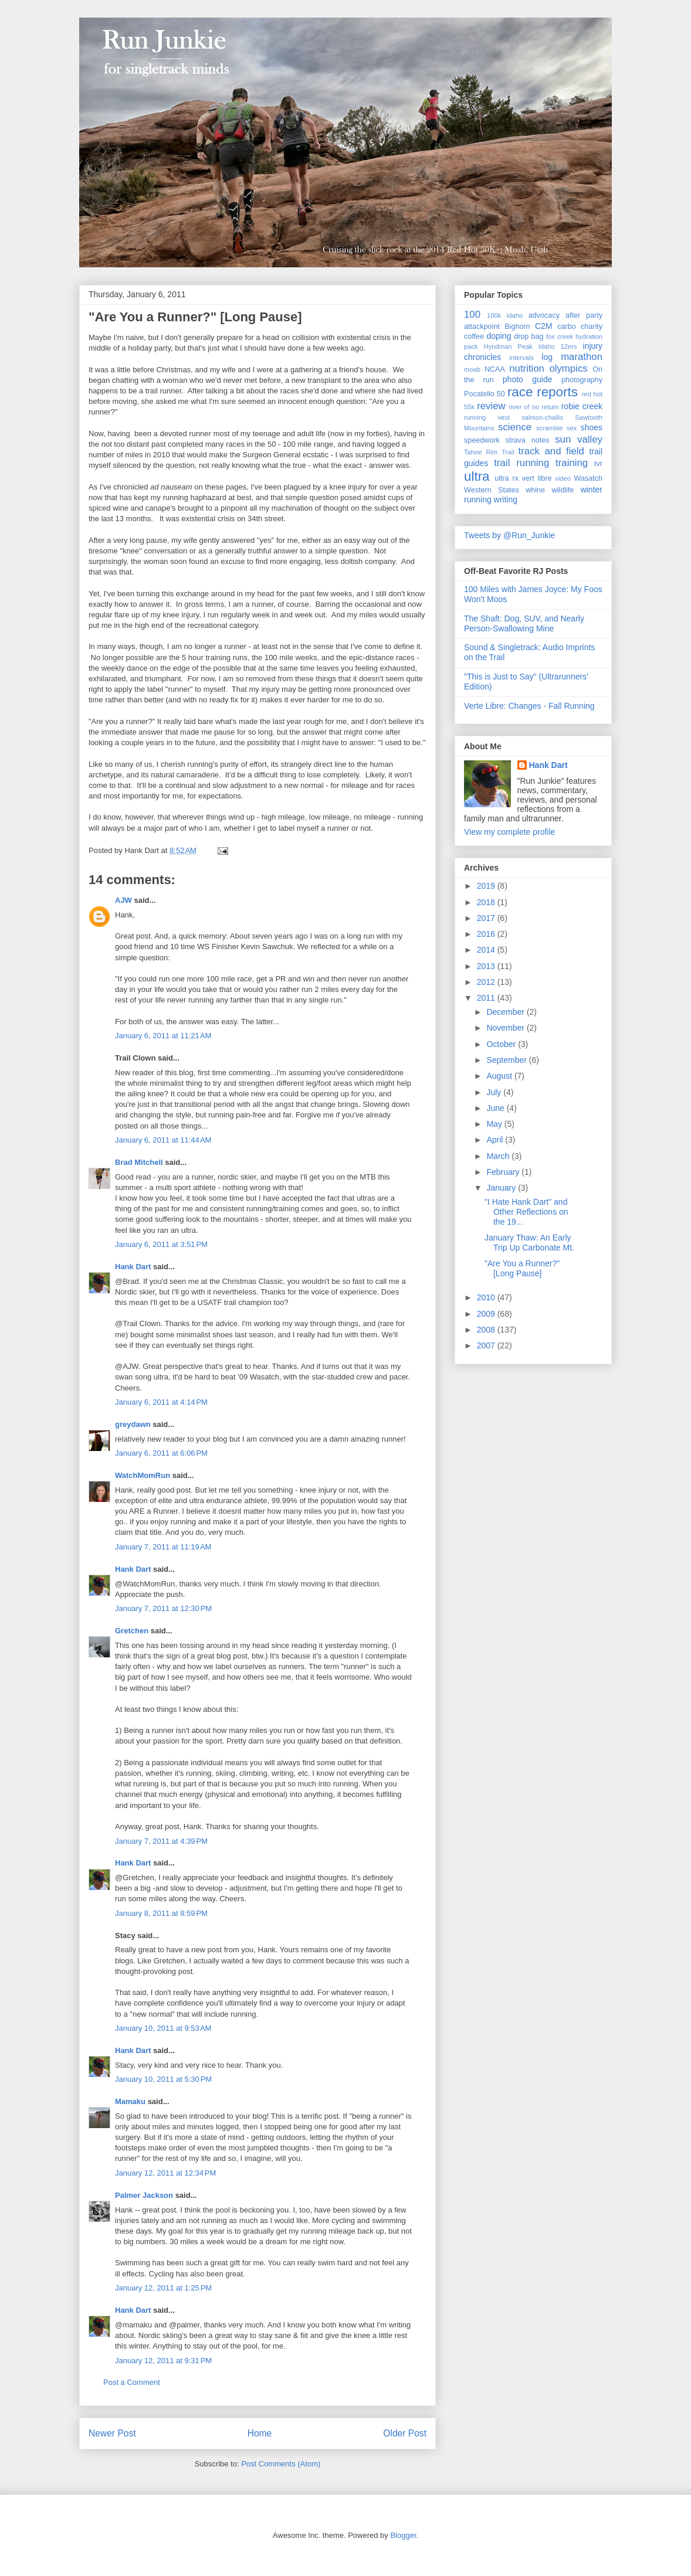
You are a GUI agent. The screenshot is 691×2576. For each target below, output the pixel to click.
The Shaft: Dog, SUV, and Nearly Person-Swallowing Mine (524, 623)
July (494, 1092)
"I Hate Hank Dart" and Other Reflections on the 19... (526, 1211)
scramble (549, 427)
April (495, 1139)
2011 (487, 997)
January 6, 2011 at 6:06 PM (161, 1453)
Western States (491, 490)
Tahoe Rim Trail (489, 452)
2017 (487, 918)
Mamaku (130, 2101)
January (502, 1187)
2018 (487, 902)
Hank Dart (133, 1266)
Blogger (403, 2535)
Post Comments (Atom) (280, 2463)
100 (472, 314)
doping (498, 336)
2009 (487, 1313)
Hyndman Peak (508, 346)
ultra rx (506, 478)
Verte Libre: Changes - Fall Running (529, 706)
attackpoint (482, 326)
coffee (474, 336)
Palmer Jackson (144, 2195)
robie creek (581, 406)
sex (572, 427)
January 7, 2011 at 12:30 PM (163, 1608)
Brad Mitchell (139, 1162)
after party (583, 315)
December (506, 1012)
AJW (123, 900)
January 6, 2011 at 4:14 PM (161, 1402)
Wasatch (588, 478)
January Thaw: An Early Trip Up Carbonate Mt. (529, 1242)
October (502, 1044)
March (499, 1156)
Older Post (404, 2433)
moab (472, 369)
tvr (598, 464)
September (507, 1060)
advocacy (544, 315)
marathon (581, 356)
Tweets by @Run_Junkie (509, 535)
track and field (551, 451)
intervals (521, 357)
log (547, 357)
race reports (542, 392)
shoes (591, 427)
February (503, 1172)
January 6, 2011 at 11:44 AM (163, 1140)
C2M (544, 326)
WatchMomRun (142, 1475)
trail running (521, 462)
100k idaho (505, 315)
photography (581, 380)
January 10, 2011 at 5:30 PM (163, 2079)
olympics (568, 368)
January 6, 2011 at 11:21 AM (163, 1035)
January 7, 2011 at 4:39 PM (161, 1841)
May (495, 1124)
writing (505, 499)
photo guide (528, 379)
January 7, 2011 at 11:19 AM (163, 1546)
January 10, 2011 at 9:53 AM (163, 2028)
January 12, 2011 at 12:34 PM (165, 2173)
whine (535, 490)
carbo (566, 326)
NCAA (495, 369)
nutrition (526, 368)
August (500, 1075)
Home (260, 2433)
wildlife (562, 490)
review (491, 406)
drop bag (529, 336)
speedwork (482, 440)
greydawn (133, 1424)
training (571, 462)
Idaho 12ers (557, 346)
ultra (477, 476)
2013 (487, 966)
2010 (487, 1297)
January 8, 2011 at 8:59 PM (161, 1913)
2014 (487, 949)
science (514, 427)
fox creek (559, 336)
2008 (487, 1329)
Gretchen (131, 1630)
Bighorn (517, 326)
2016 (487, 934)
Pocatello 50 (484, 394)
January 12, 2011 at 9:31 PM (163, 2360)
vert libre (537, 478)
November (506, 1027)
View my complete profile (509, 832)
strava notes (528, 440)
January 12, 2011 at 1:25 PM (163, 2287)
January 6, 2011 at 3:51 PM (161, 1244)
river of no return (533, 406)
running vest (487, 417)
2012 (487, 982)
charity (591, 326)
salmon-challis (542, 417)
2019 (487, 886)
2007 (487, 1345)
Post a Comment (131, 2382)
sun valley (578, 439)
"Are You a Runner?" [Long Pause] (195, 317)
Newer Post (112, 2433)
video (563, 478)
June (496, 1108)
